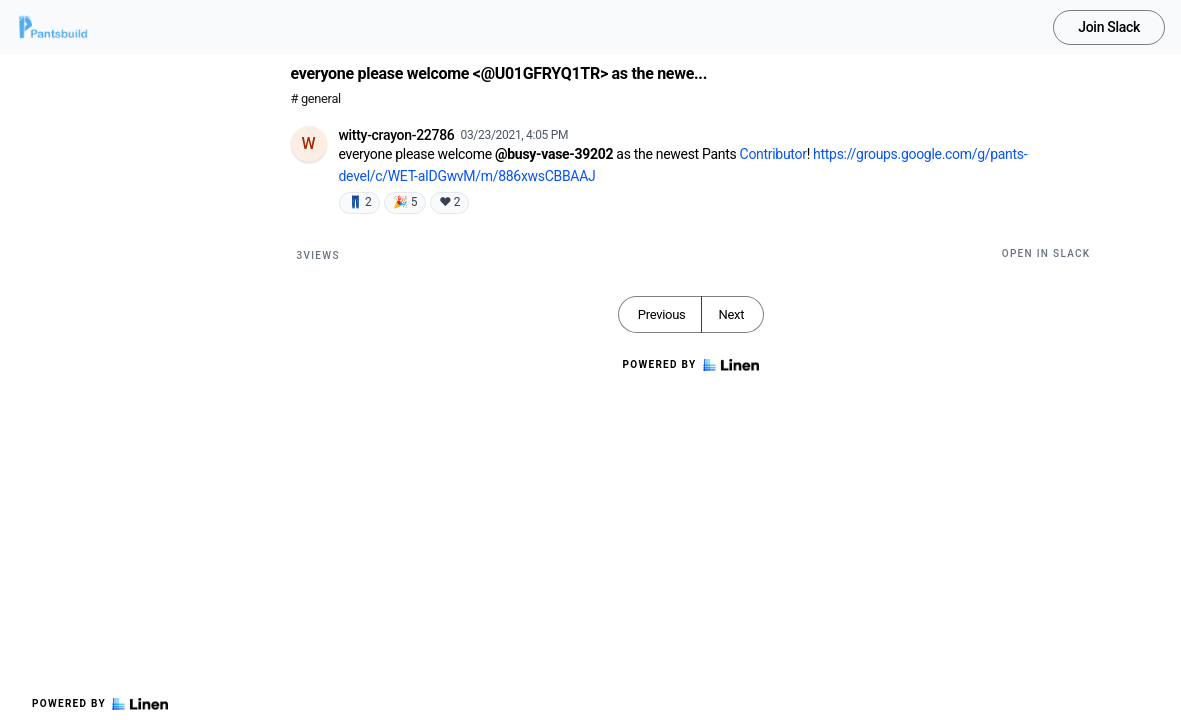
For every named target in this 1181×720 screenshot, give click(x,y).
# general (316, 98)
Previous (662, 314)
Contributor (773, 154)
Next (731, 314)
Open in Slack (1046, 253)
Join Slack (1109, 27)
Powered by (100, 704)
